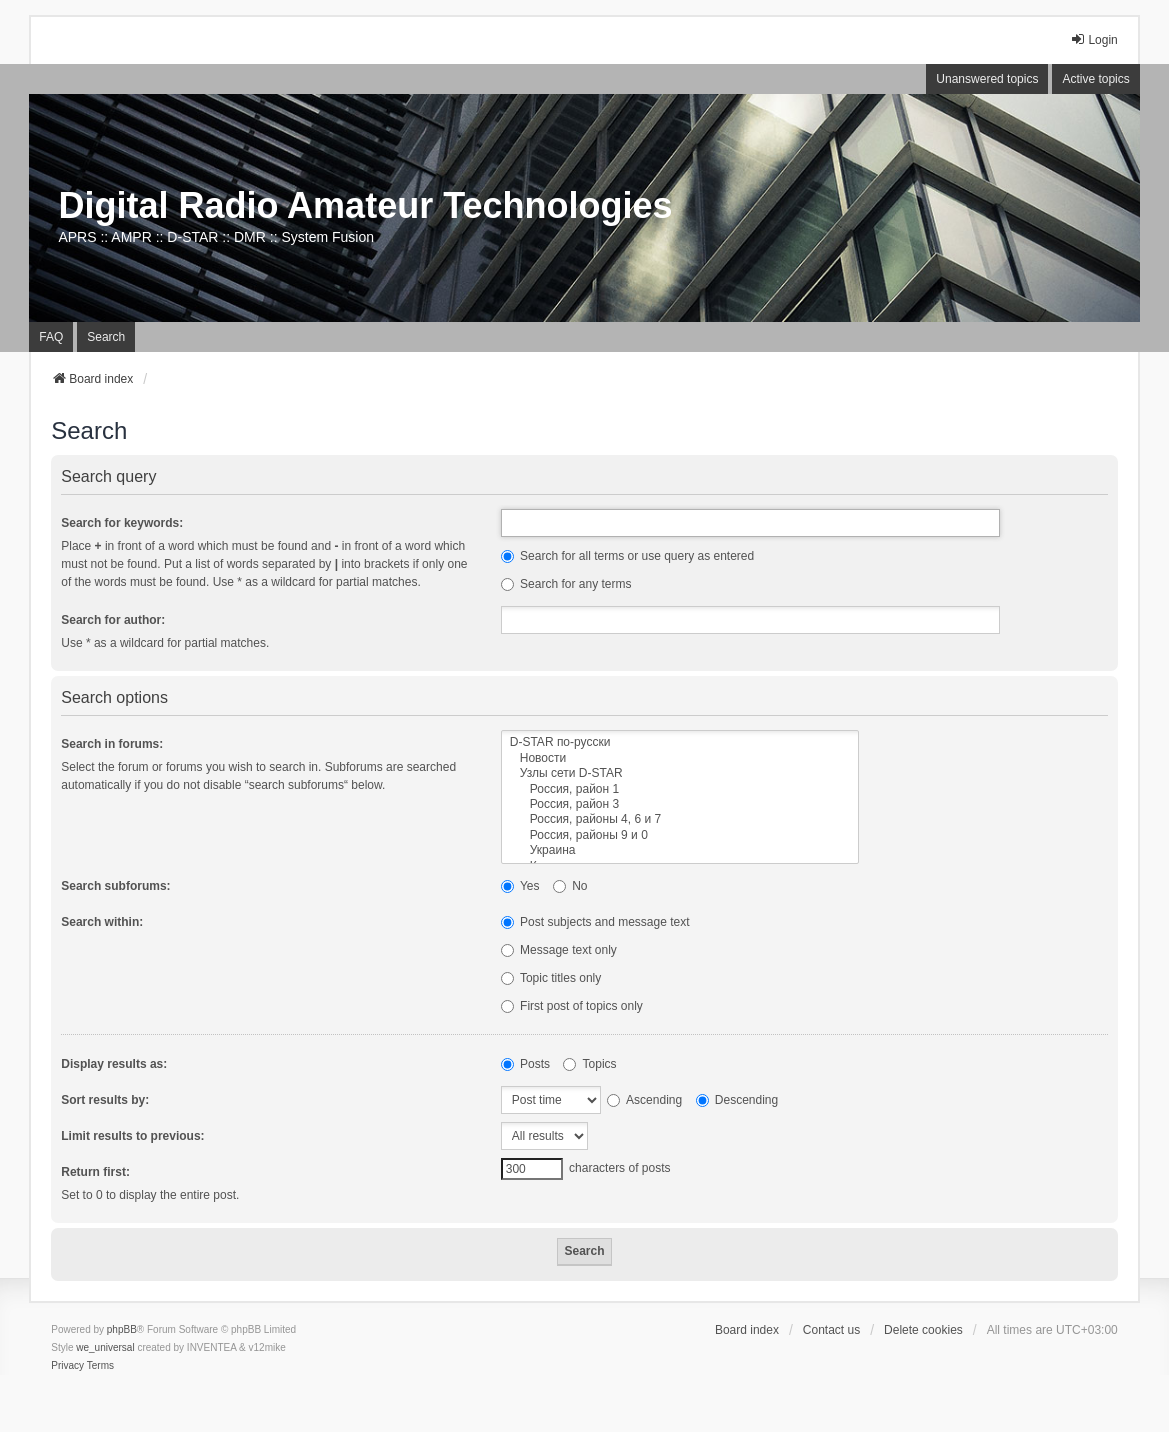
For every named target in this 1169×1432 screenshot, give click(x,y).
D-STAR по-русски (680, 742)
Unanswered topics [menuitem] (987, 79)
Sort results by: (105, 1100)
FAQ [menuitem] (51, 337)
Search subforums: (115, 886)
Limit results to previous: (132, 1136)
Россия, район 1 (680, 789)
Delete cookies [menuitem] (923, 1330)
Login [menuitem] (1093, 39)
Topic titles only (551, 978)
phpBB (122, 1329)
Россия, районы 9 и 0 (680, 835)
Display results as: (114, 1064)
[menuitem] (67, 1366)
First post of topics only (572, 1006)
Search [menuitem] (106, 337)
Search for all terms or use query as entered (627, 556)
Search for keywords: (122, 523)
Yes (520, 886)
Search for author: (113, 620)
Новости (680, 758)
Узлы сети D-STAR (680, 773)
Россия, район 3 (680, 804)
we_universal (105, 1347)
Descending (737, 1100)
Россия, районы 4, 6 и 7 (680, 819)
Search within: (102, 922)
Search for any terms (566, 584)
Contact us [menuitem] (831, 1330)
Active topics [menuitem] (1095, 79)
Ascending (644, 1100)
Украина (680, 850)
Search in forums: (112, 744)
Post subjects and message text (595, 922)
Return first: (95, 1172)
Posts (525, 1064)
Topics (589, 1064)
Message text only (559, 950)
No (570, 886)
